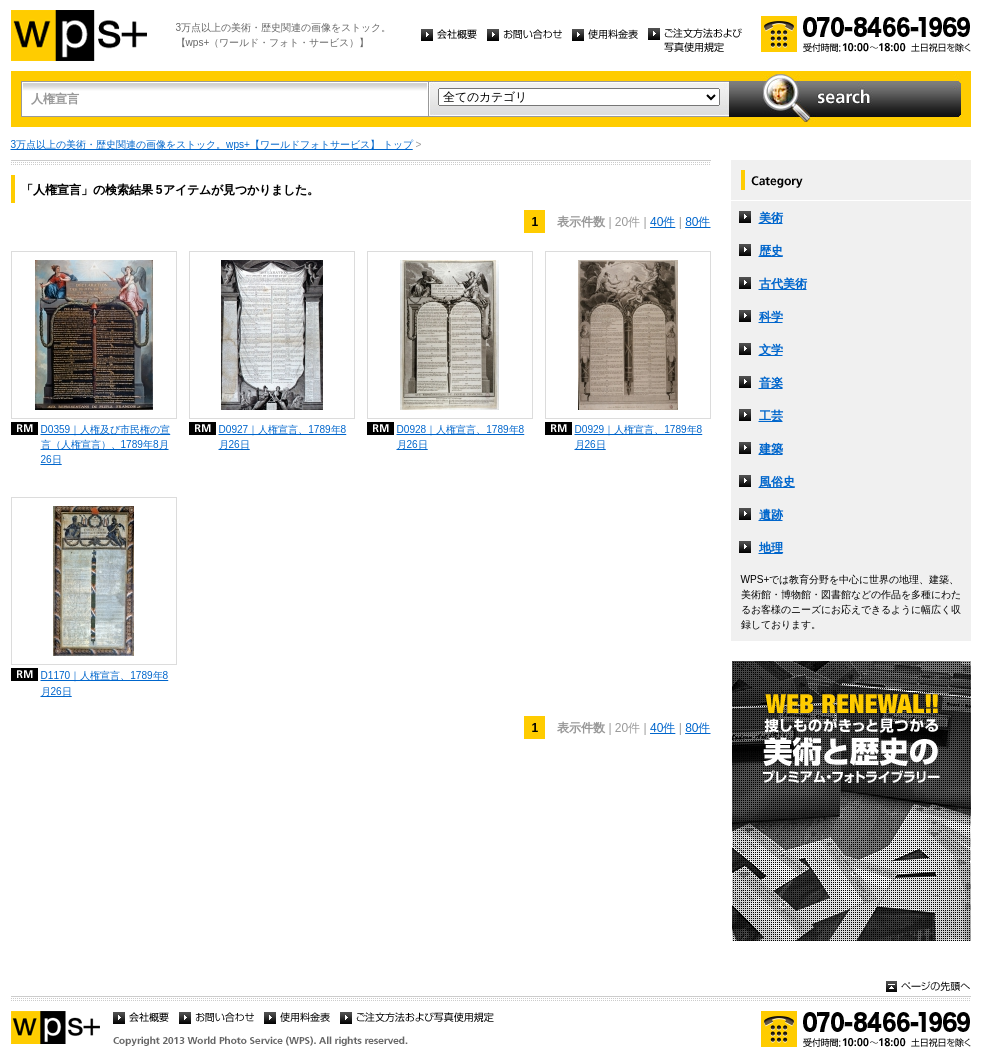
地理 (771, 548)
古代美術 (783, 284)
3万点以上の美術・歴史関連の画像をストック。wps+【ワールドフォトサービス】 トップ (212, 144)
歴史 (771, 251)
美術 (771, 218)
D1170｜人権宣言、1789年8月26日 (105, 683)
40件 (662, 222)
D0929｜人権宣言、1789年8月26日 (639, 437)
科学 (771, 317)
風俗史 (777, 482)
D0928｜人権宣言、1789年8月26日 (461, 437)
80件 (697, 222)
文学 (771, 350)
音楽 (771, 383)
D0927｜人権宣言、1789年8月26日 (283, 437)
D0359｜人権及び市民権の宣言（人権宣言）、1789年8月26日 (106, 444)
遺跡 (771, 515)
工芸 (771, 416)
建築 (771, 449)
